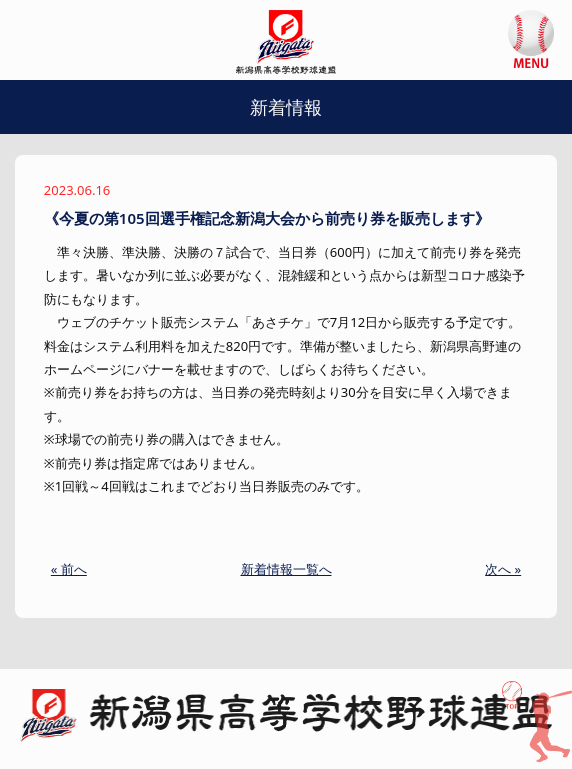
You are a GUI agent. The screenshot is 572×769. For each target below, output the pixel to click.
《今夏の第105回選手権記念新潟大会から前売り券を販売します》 (267, 218)
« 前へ (69, 569)
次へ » (503, 569)
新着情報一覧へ (286, 569)
